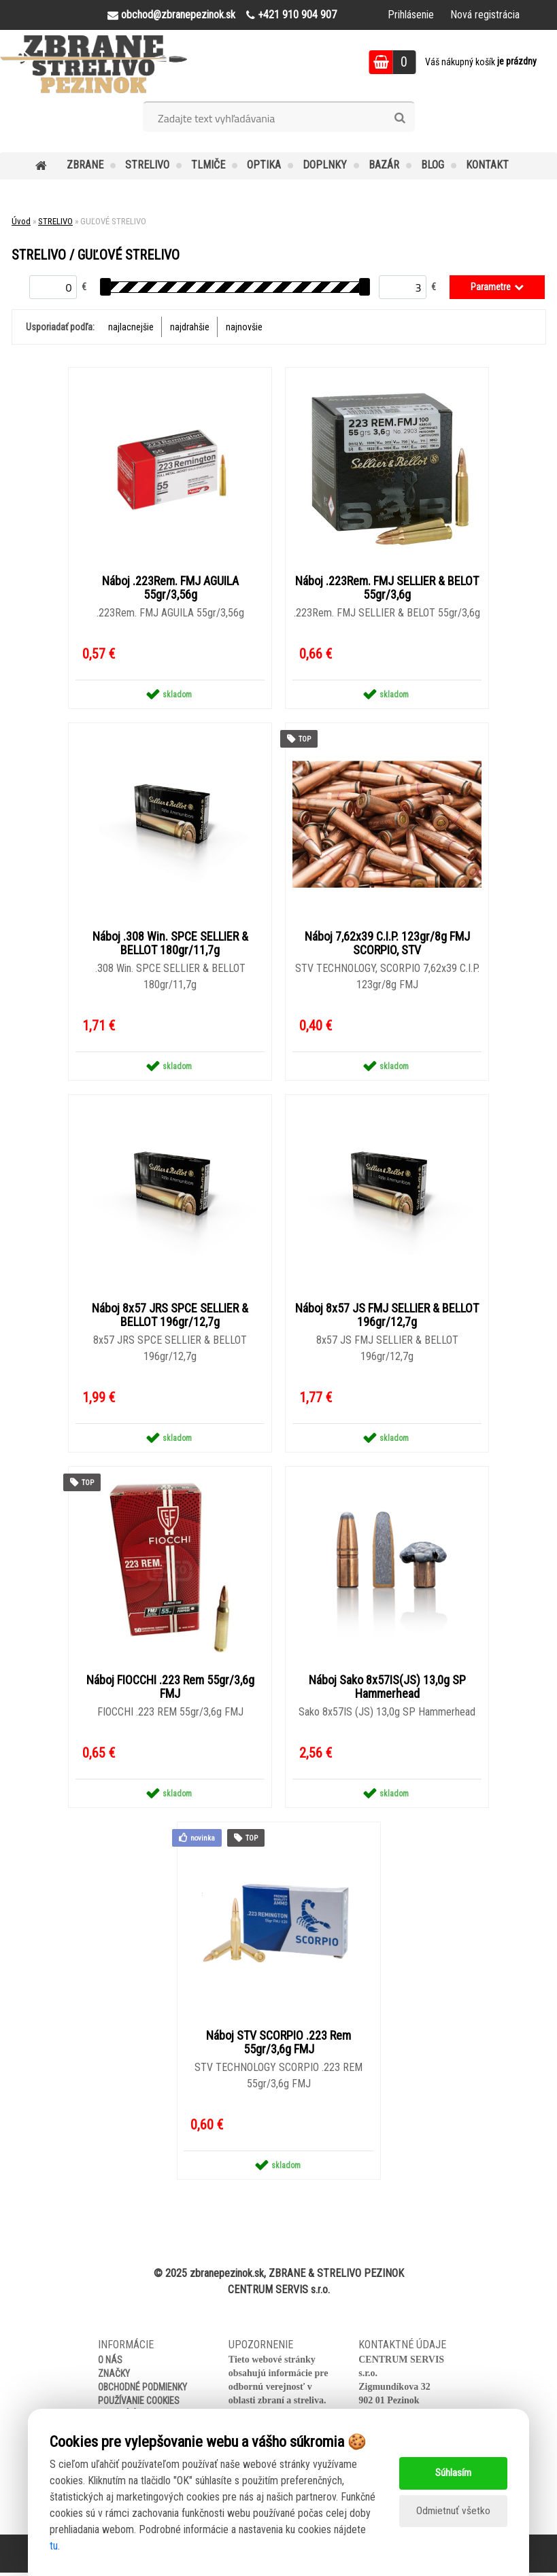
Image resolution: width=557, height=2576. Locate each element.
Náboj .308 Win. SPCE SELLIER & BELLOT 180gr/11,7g (170, 944)
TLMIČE (208, 164)
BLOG (432, 164)
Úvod (21, 221)
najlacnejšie (131, 326)
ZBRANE (85, 164)
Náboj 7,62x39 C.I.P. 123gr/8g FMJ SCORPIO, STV (387, 944)
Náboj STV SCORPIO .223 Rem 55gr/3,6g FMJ (278, 2045)
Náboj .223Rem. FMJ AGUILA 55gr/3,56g (170, 588)
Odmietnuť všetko (453, 2511)
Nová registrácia (485, 14)
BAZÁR (384, 164)
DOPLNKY (325, 164)
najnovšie (244, 326)
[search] (399, 118)
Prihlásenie (411, 14)
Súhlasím (453, 2473)
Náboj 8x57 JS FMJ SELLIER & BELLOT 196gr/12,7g (387, 1317)
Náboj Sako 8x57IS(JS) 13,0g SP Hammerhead (387, 1689)
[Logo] (93, 64)
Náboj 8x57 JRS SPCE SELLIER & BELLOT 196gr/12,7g (170, 1317)
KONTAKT (487, 164)
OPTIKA (264, 164)
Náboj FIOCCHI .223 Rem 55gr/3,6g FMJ (170, 1689)
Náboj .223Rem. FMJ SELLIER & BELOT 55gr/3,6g (387, 588)
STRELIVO (147, 164)
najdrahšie (189, 326)
